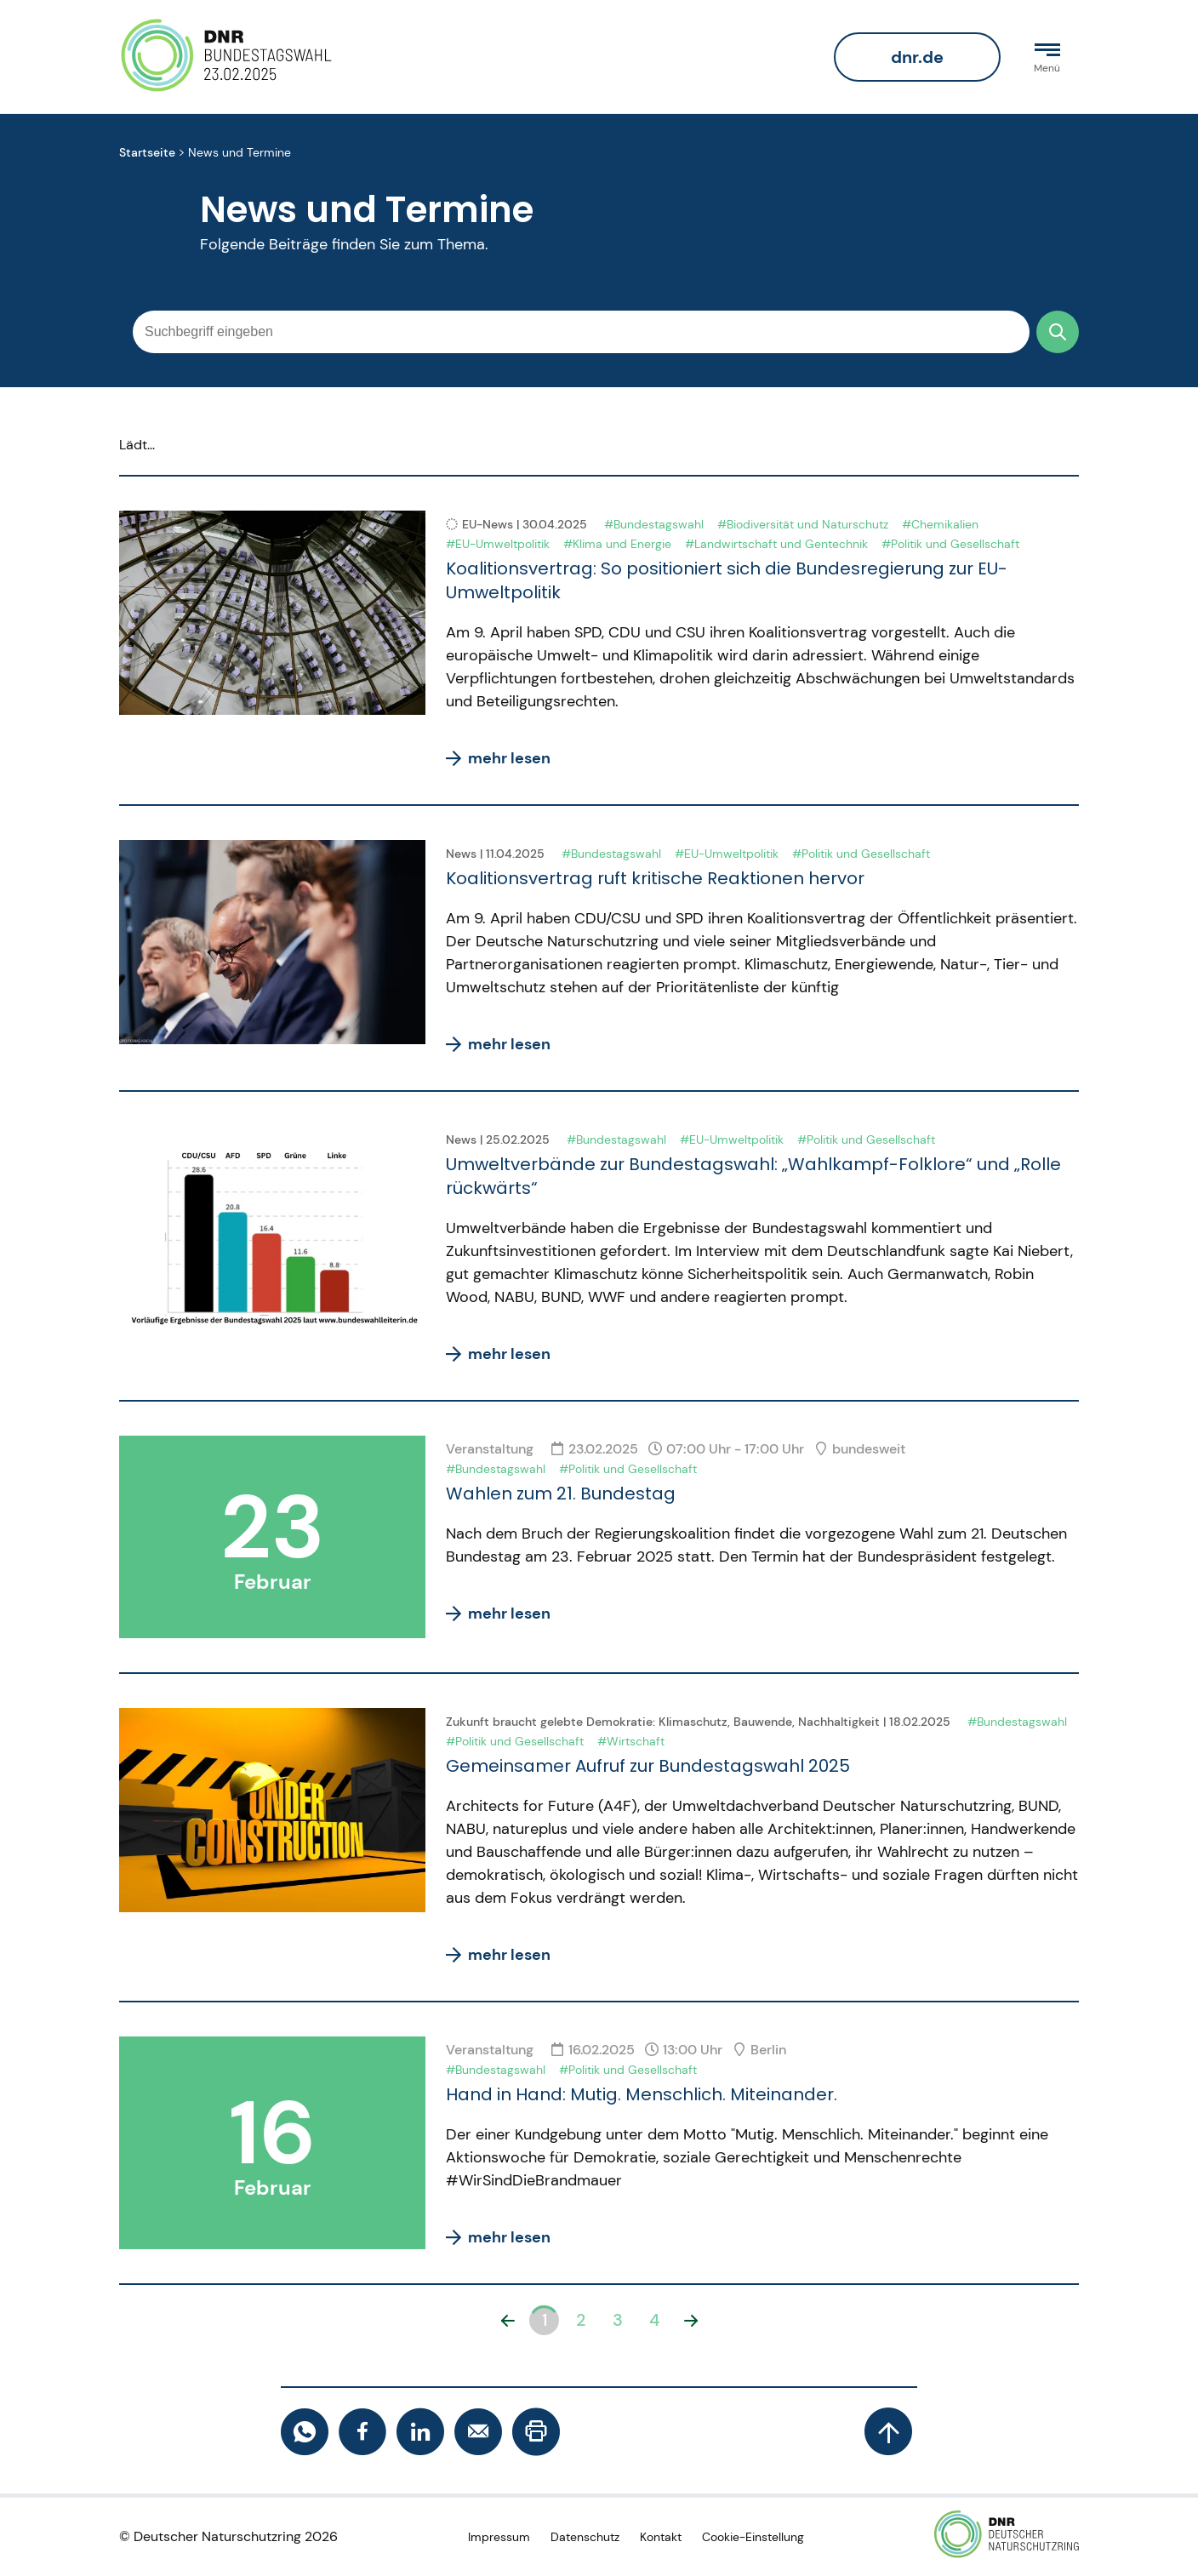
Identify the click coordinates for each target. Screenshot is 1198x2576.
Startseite (147, 152)
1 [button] (544, 2320)
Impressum (499, 2537)
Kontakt (661, 2537)
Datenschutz (585, 2537)
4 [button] (654, 2320)
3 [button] (618, 2320)
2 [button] (580, 2320)
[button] (507, 2320)
